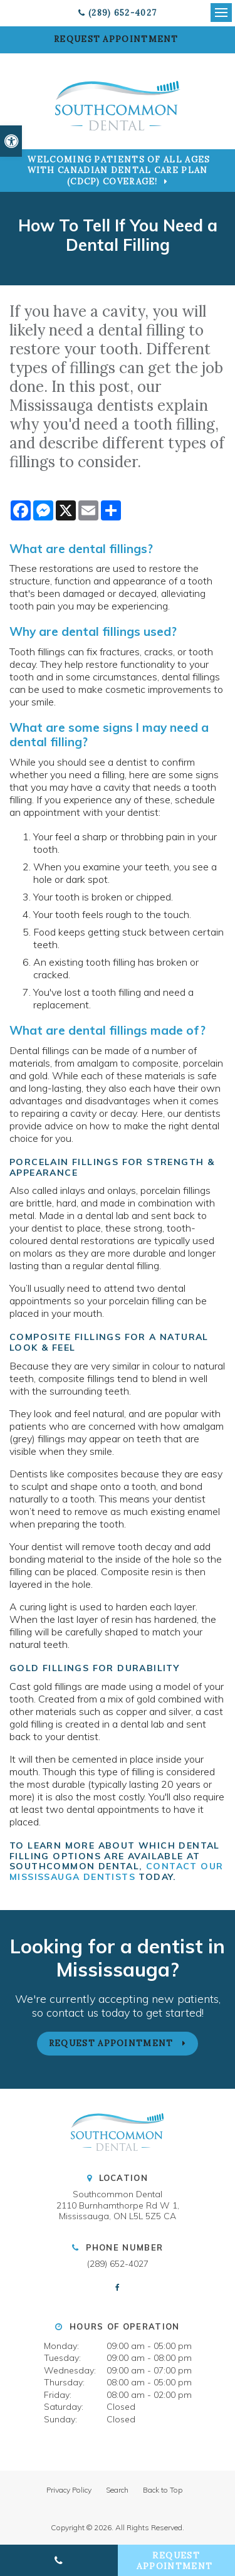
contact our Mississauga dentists (116, 1871)
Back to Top (162, 2489)
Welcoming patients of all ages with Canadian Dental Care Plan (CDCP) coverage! (119, 170)
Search (117, 2489)
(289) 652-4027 (122, 13)
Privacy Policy (68, 2489)
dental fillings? (110, 548)
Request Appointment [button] (117, 39)
